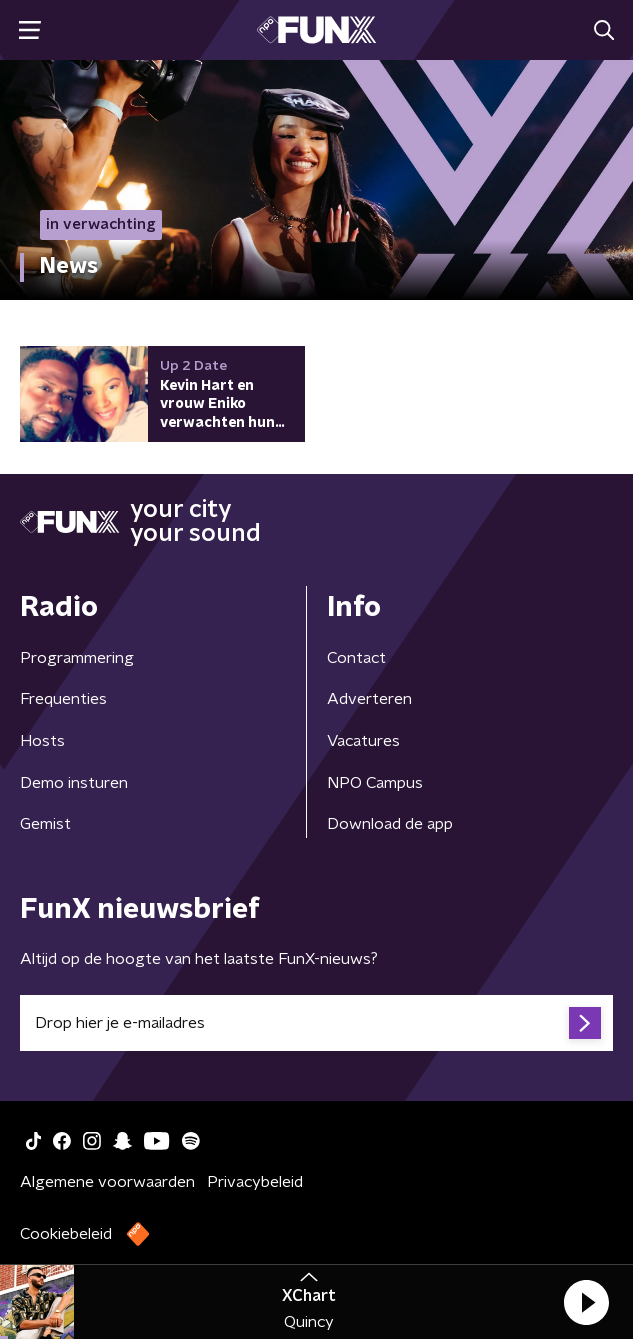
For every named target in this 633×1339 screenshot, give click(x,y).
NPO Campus (375, 783)
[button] (586, 1302)
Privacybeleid (255, 1182)
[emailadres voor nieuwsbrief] (316, 1023)
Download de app (390, 824)
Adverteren (369, 699)
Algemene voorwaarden (107, 1182)
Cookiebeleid (66, 1234)
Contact (356, 658)
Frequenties (63, 699)
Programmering (77, 658)
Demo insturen (74, 783)
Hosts (42, 741)
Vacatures (363, 741)
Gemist (45, 824)
